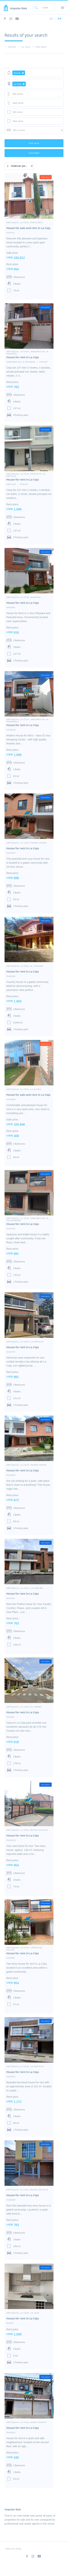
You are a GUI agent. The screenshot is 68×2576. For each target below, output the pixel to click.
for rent (41, 47)
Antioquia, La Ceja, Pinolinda (24, 222)
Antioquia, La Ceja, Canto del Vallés (24, 1947)
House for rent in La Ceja (22, 357)
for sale (34, 143)
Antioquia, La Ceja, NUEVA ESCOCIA (27, 1830)
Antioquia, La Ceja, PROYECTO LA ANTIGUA (26, 474)
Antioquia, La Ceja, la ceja (22, 2313)
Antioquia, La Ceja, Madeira (23, 597)
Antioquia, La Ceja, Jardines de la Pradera (27, 351)
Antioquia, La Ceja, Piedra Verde (26, 843)
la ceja (25, 47)
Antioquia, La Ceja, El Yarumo (24, 966)
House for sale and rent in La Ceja (28, 228)
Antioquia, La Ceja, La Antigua (25, 1342)
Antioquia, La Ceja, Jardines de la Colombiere (27, 1218)
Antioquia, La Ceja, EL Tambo (24, 1707)
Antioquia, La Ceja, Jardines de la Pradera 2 (27, 719)
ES (51, 18)
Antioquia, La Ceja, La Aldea (23, 1089)
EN (60, 18)
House (12, 47)
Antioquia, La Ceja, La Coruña (24, 1588)
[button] (62, 7)
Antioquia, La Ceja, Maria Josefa (26, 2422)
